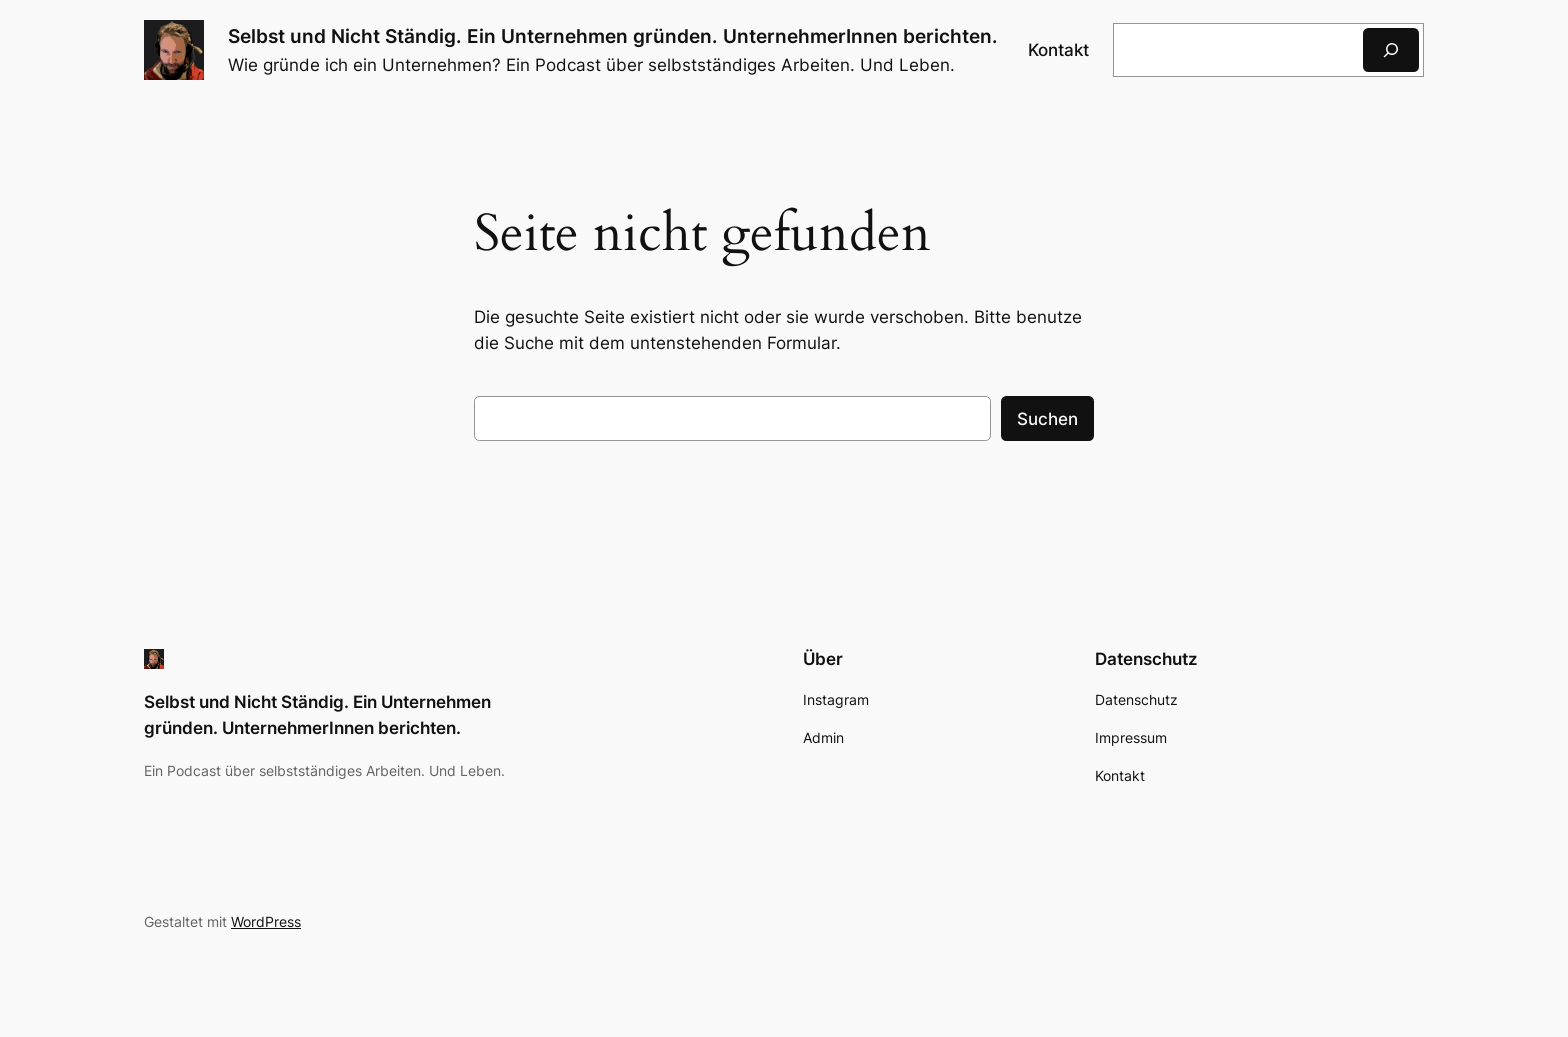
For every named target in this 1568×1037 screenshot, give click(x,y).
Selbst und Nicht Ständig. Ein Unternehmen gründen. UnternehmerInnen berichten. (613, 36)
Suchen (1047, 419)
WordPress (266, 921)
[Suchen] (1391, 49)
